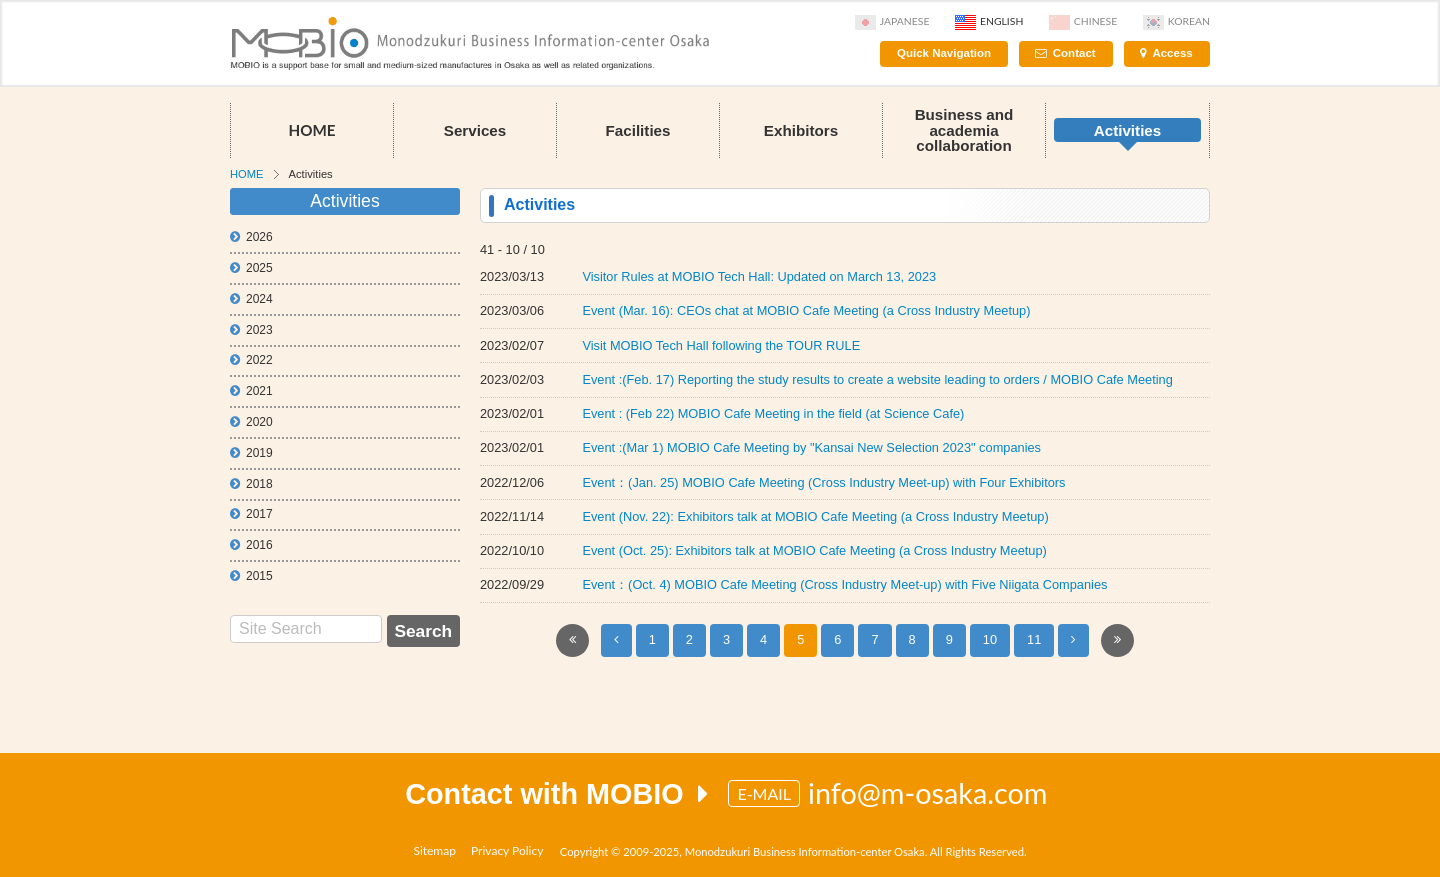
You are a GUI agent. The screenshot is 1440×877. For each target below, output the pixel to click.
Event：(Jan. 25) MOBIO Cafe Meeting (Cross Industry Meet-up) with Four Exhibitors (823, 482)
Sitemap (434, 850)
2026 (251, 237)
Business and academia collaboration (964, 129)
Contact (1074, 53)
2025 (251, 268)
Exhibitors (801, 130)
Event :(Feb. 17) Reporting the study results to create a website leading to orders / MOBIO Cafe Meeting (877, 379)
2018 (251, 484)
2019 (251, 453)
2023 (251, 330)
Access (1172, 53)
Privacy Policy (507, 850)
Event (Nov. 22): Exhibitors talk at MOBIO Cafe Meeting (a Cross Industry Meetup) (815, 516)
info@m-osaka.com (928, 793)
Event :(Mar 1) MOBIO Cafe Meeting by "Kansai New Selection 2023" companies (811, 447)
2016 (251, 545)
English (989, 21)
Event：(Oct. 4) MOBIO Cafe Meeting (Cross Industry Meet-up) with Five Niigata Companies (844, 584)
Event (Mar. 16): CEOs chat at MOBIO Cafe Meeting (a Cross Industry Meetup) (806, 310)
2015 (251, 576)
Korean (1176, 21)
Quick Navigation (944, 53)
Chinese (1083, 21)
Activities (1128, 130)
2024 (251, 299)
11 (1034, 639)
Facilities (638, 130)
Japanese (892, 21)
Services (475, 130)
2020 (251, 422)
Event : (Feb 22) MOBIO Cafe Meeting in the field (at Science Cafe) (773, 413)
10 (990, 639)
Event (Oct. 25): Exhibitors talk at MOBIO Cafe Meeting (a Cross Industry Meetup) (814, 550)
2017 (251, 514)
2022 (251, 360)
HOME (311, 130)
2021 (251, 391)
